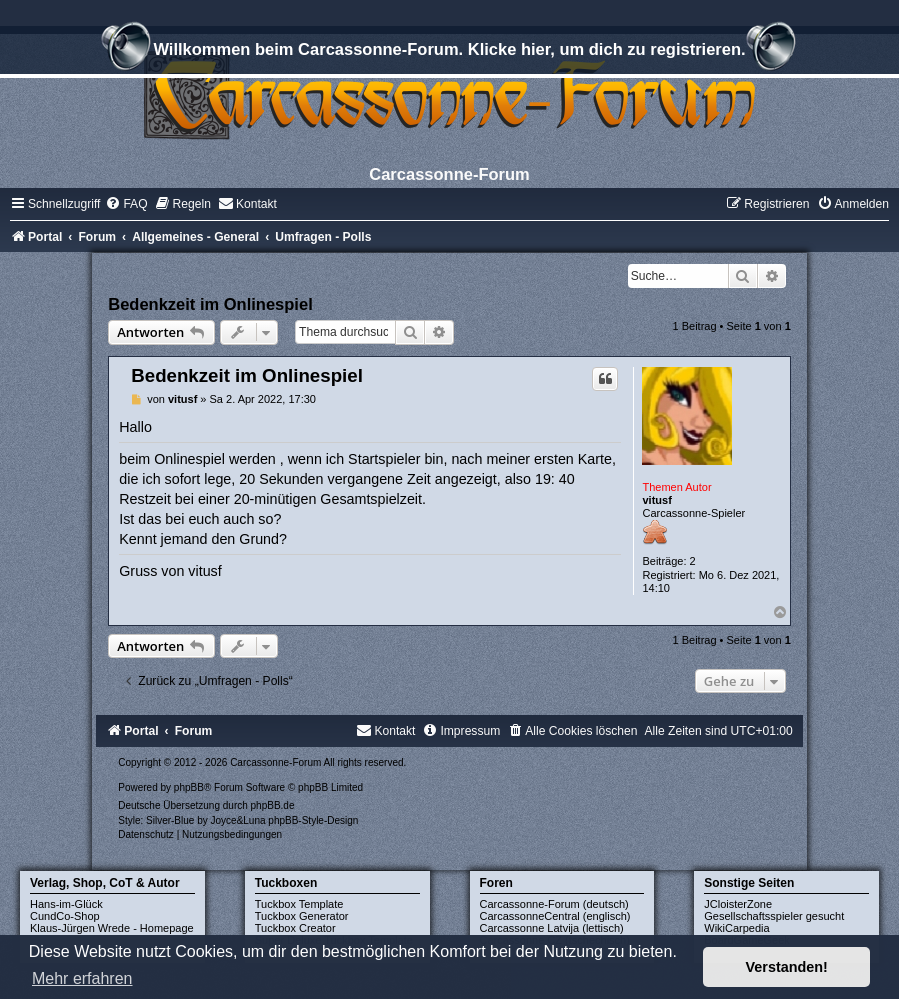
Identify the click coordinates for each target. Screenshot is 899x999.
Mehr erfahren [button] (82, 978)
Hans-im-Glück (66, 904)
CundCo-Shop (65, 916)
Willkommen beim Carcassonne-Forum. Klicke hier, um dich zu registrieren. (449, 52)
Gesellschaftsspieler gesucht (774, 916)
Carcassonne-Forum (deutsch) (554, 904)
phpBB (189, 787)
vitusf (656, 500)
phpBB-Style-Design (313, 820)
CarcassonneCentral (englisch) (555, 916)
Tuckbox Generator (302, 916)
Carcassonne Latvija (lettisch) (552, 928)
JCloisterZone (738, 904)
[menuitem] (126, 204)
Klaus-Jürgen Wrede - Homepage (112, 928)
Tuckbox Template (299, 904)
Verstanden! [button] (787, 967)
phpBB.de (273, 805)
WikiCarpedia (736, 928)
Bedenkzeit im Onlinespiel (210, 304)
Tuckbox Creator (295, 928)
